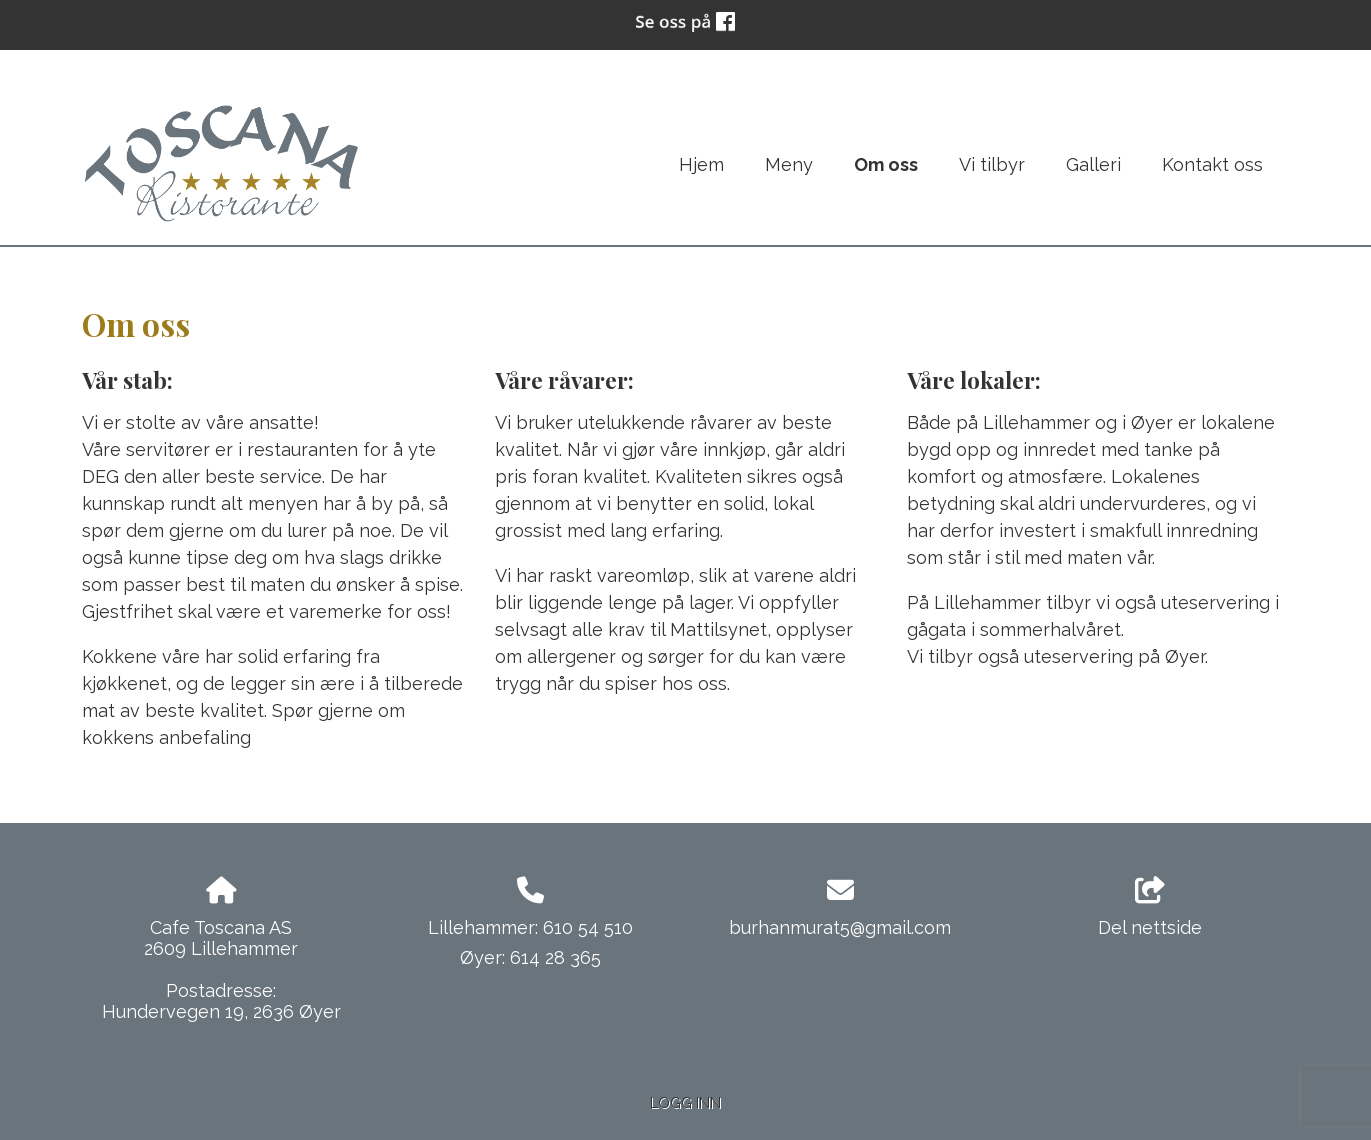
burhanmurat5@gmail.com (840, 927)
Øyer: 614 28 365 (530, 957)
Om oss (886, 164)
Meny (789, 164)
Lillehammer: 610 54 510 (530, 927)
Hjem (701, 164)
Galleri (1093, 164)
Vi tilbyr (992, 164)
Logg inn (685, 1102)
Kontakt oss (1212, 164)
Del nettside (1150, 908)
